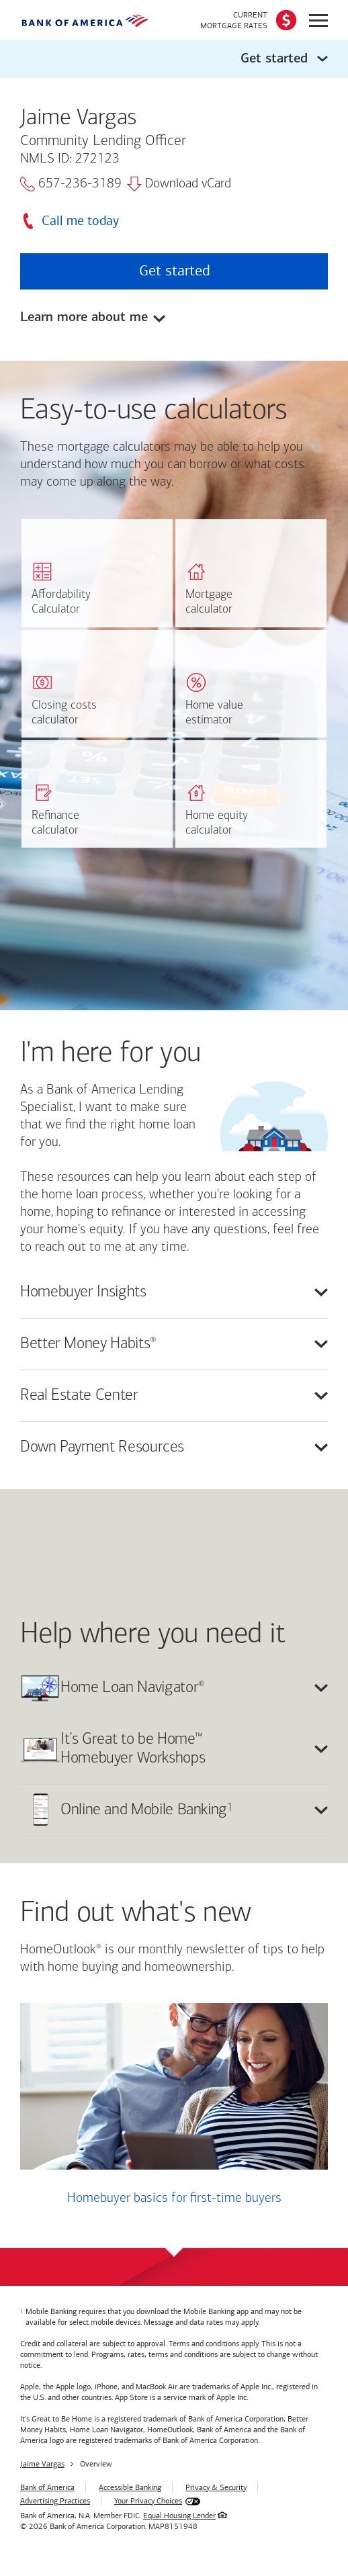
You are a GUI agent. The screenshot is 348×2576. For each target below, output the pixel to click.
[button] (174, 59)
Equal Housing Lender (179, 2515)
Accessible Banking (130, 2487)
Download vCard (179, 184)
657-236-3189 (71, 184)
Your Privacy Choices (148, 2500)
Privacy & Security (216, 2487)
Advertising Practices (55, 2500)
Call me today (80, 220)
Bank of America (47, 2487)
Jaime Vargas (42, 2464)
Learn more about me (84, 318)
